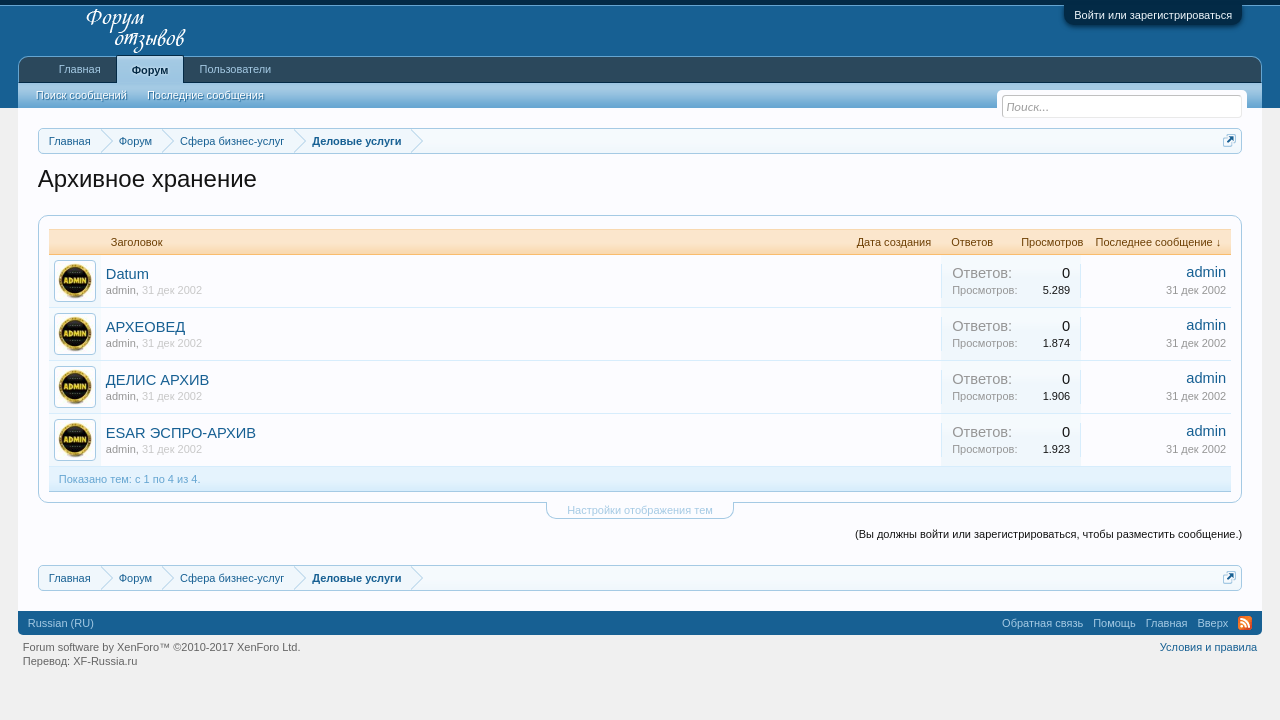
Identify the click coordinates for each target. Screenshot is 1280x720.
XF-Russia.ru (105, 661)
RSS (1245, 623)
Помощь (1114, 623)
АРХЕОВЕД (145, 327)
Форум (150, 70)
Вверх (1213, 623)
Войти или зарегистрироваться (1153, 15)
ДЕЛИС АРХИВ (158, 380)
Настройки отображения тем (640, 510)
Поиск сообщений (81, 95)
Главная (80, 69)
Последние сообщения (205, 95)
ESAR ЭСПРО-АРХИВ (181, 433)
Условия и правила (1208, 647)
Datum (127, 274)
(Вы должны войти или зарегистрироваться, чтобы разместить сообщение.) (1048, 534)
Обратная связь (1042, 623)
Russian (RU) (61, 623)
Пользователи (235, 69)
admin (121, 290)
